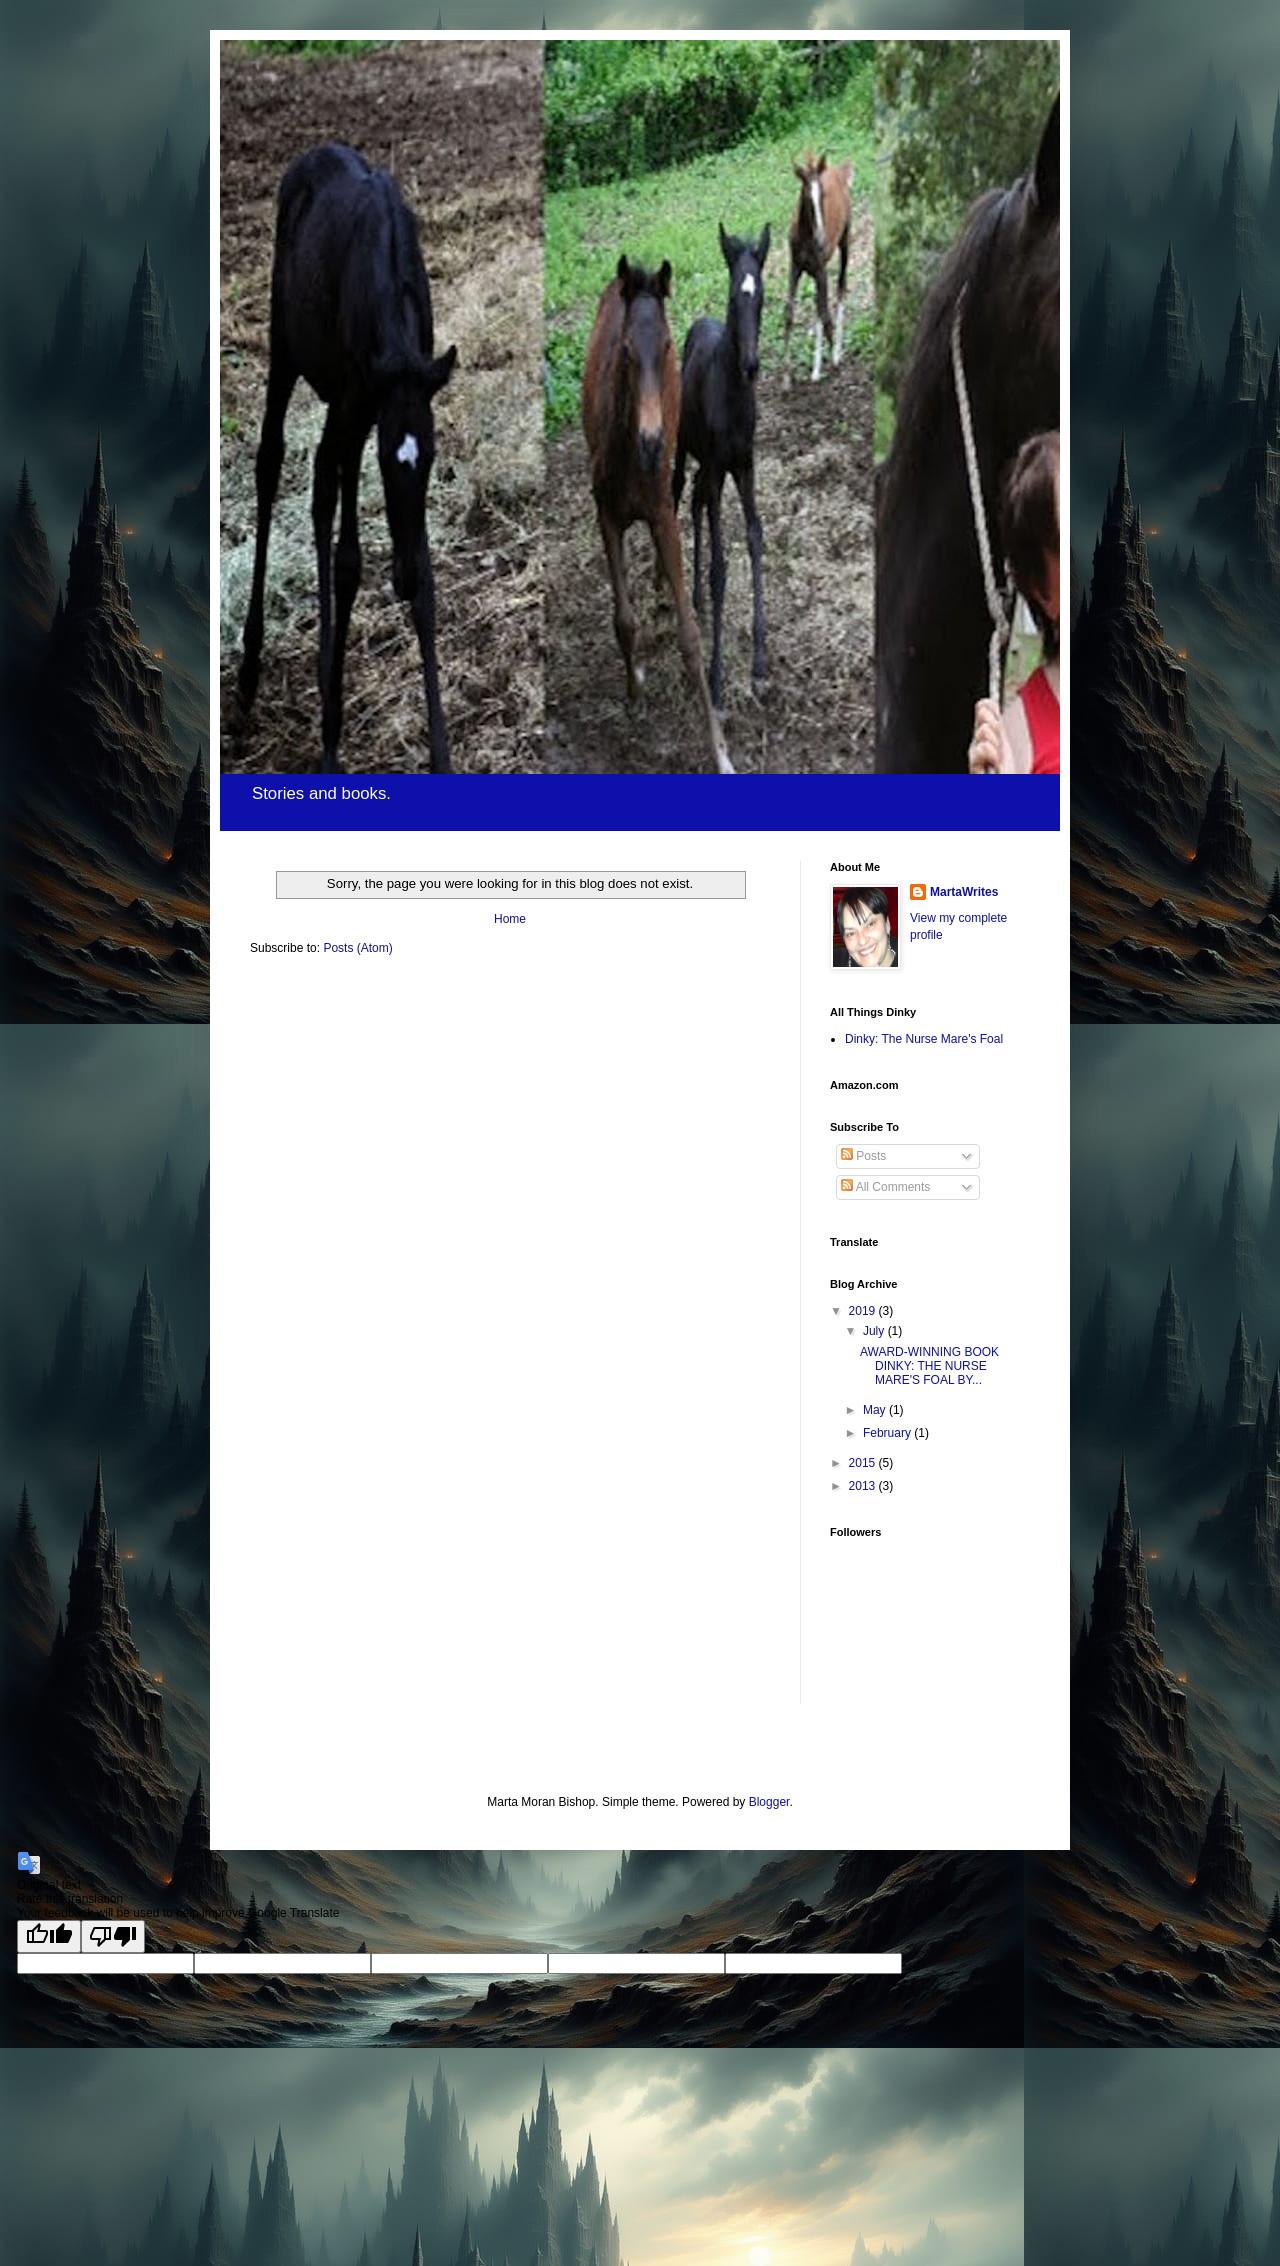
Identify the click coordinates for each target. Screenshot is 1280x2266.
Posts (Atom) (357, 948)
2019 (864, 1311)
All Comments (885, 1187)
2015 (864, 1463)
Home (510, 919)
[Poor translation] (113, 1936)
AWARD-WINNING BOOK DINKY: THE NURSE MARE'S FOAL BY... (929, 1366)
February (888, 1433)
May (876, 1410)
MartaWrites (964, 892)
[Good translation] (49, 1936)
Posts (863, 1156)
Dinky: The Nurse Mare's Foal (924, 1039)
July (875, 1331)
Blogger (769, 1802)
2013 (864, 1486)
